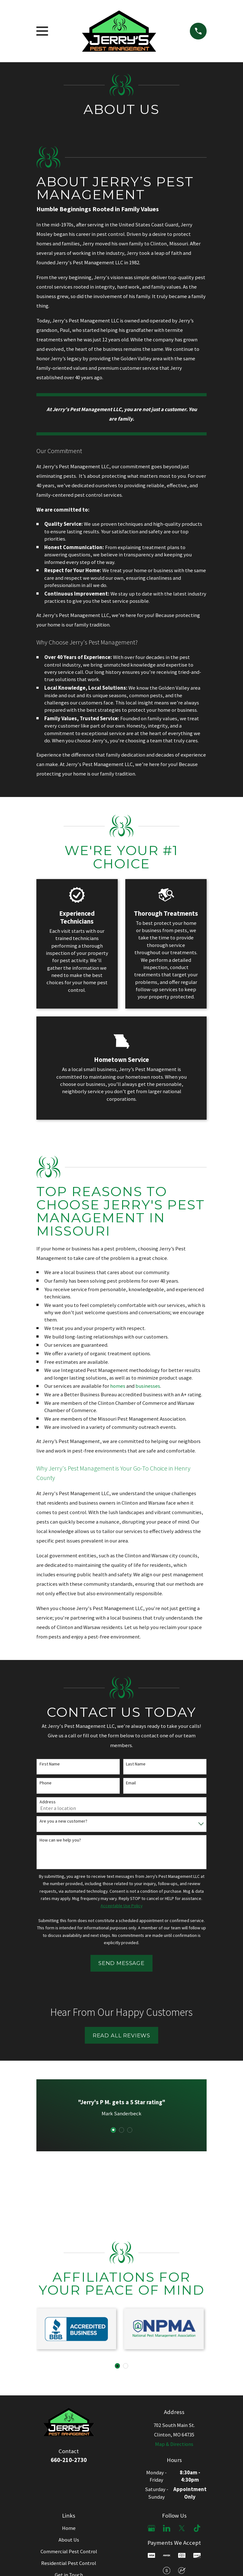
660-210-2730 (69, 2460)
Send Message (121, 1963)
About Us (69, 2540)
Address (48, 1802)
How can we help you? (60, 1840)
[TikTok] (197, 2528)
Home (69, 2528)
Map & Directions (174, 2444)
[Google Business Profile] (151, 2528)
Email (131, 1783)
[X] (181, 2528)
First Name (50, 1764)
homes (117, 1386)
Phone (46, 1783)
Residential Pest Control (68, 2563)
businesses (147, 1386)
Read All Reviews (121, 2035)
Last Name (136, 1764)
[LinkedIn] (166, 2528)
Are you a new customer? (63, 1821)
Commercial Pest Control (68, 2551)
